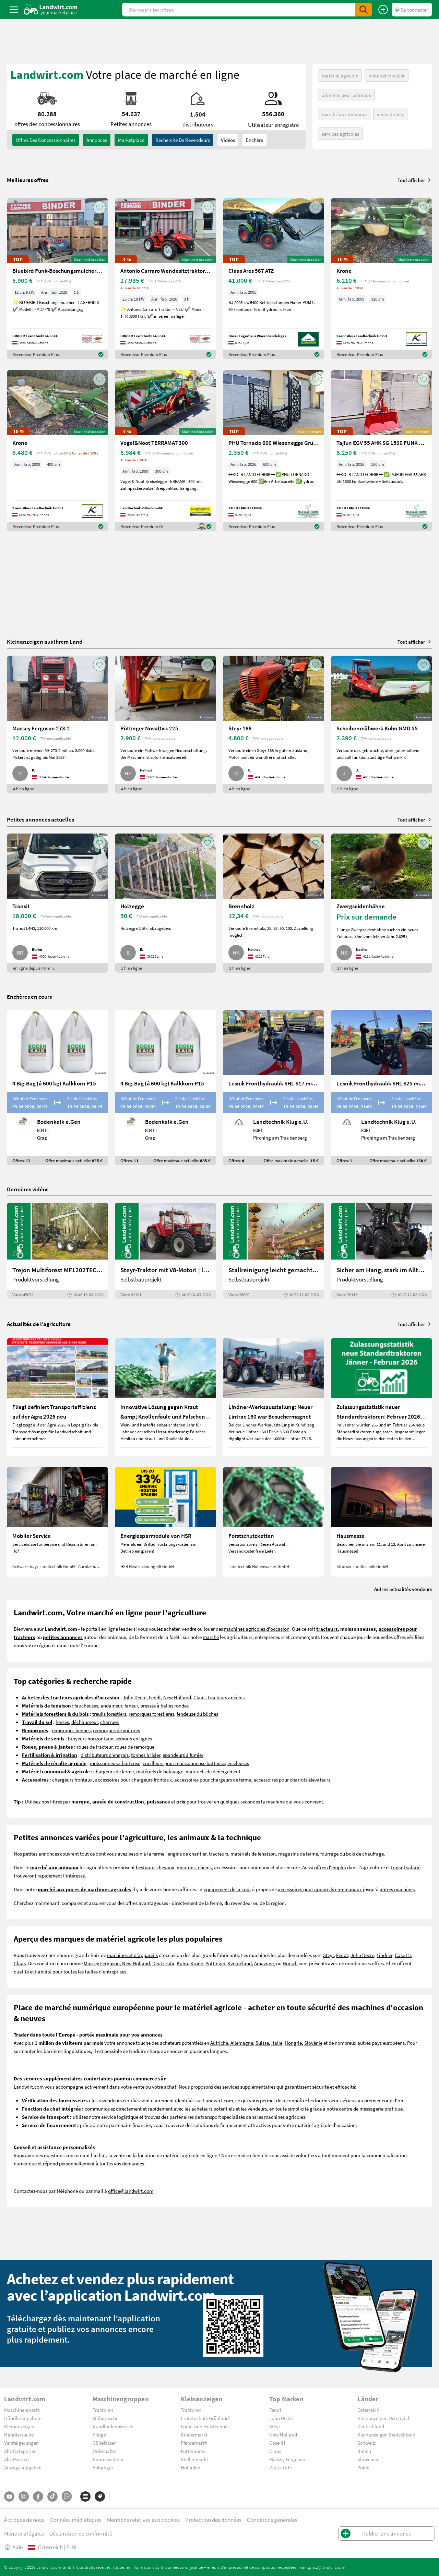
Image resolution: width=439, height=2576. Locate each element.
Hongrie (293, 2042)
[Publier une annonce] (383, 9)
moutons (186, 1867)
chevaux (165, 1867)
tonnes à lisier (145, 1754)
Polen (363, 2467)
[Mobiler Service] (57, 1522)
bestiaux (145, 1867)
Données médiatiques (76, 2520)
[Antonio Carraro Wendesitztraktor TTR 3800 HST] (165, 278)
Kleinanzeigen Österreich (384, 2418)
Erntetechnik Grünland (205, 2418)
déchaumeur (84, 1721)
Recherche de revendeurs (182, 139)
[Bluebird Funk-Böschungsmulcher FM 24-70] (57, 278)
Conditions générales (272, 2520)
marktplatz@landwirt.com (321, 2567)
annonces (96, 139)
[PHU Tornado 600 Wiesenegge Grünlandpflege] (273, 450)
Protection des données (213, 2520)
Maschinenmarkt (22, 2409)
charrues (109, 1721)
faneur (131, 1705)
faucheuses (86, 1705)
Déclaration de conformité (80, 2533)
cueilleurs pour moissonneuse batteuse (184, 1763)
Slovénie (313, 2042)
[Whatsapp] (67, 2496)
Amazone (264, 1963)
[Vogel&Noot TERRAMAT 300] (165, 450)
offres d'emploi (330, 1867)
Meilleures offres (27, 180)
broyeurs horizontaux (90, 1738)
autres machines (397, 1889)
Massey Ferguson (102, 1963)
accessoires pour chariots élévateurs (291, 1779)
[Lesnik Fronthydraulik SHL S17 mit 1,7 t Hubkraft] (273, 1087)
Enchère (254, 139)
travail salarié (405, 1867)
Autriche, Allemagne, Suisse (239, 2042)
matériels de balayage (159, 1771)
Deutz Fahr (163, 1963)
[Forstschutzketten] (273, 1522)
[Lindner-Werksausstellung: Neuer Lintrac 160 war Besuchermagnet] (273, 1397)
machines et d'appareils (132, 1955)
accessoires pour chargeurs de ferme (212, 1779)
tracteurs (218, 1853)
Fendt (155, 1697)
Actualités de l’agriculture (39, 1324)
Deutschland (370, 2426)
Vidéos (228, 139)
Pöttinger (215, 1963)
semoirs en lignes (134, 1738)
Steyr (328, 1955)
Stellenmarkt (194, 2459)
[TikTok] (52, 2496)
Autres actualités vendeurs (403, 1588)
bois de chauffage (365, 1853)
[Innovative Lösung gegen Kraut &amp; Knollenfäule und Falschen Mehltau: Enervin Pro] (165, 1397)
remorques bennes (71, 1730)
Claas (199, 1697)
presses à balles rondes (164, 1705)
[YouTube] (9, 2496)
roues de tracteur (94, 1746)
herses (62, 1721)
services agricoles (340, 133)
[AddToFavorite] (99, 207)
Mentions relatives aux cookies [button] (143, 2520)
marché (211, 1636)
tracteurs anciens (226, 1697)
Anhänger (103, 2467)
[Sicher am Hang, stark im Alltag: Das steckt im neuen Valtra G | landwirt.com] (381, 1251)
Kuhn (182, 1963)
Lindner (384, 1955)
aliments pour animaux (346, 95)
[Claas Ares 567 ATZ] (273, 278)
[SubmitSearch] (363, 9)
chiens (205, 1867)
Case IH (403, 1955)
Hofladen (190, 2467)
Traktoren (103, 2409)
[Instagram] (24, 2496)
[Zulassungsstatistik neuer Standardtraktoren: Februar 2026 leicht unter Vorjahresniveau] (381, 1397)
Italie (276, 2042)
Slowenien (368, 2459)
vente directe (390, 114)
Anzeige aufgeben (22, 2467)
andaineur (111, 1705)
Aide (13, 2547)
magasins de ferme (298, 1853)
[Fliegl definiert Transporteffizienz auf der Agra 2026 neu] (57, 1397)
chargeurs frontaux (72, 1779)
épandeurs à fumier (183, 1754)
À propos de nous (24, 2520)
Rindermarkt (194, 2434)
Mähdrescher (106, 2418)
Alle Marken (16, 2459)
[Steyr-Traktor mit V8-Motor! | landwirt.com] (165, 1251)
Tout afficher (415, 180)
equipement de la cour (227, 1889)
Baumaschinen (108, 2459)
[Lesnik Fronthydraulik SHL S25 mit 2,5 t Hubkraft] (381, 1087)
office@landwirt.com (130, 2190)
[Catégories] (85, 2496)
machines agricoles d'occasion (256, 1628)
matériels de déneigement (213, 1771)
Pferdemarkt (194, 2442)
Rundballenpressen (113, 2426)
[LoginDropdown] (412, 9)
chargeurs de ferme (113, 1771)
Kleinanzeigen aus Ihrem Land (45, 641)
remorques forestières (151, 1713)
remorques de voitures (116, 1730)
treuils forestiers (109, 1713)
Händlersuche (19, 2434)
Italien (364, 2450)
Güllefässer (104, 2442)
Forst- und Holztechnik (205, 2426)
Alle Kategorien (20, 2450)
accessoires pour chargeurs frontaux (133, 1779)
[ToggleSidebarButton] (14, 9)
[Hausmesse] (381, 1522)
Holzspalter (105, 2450)
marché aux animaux (344, 114)
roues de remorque (134, 1746)
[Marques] (100, 2496)
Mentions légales (24, 2533)
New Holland (177, 1697)
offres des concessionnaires (45, 139)
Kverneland (239, 1963)
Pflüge (99, 2434)
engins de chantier (187, 1853)
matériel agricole (340, 75)
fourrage (329, 1853)
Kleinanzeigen (19, 2426)
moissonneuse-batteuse (115, 1763)
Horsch (290, 1963)
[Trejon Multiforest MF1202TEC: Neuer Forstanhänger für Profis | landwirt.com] (57, 1251)
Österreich (368, 2409)
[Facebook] (38, 2496)
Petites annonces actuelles (40, 819)
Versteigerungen (21, 2442)
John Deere (134, 1697)
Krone (196, 1963)
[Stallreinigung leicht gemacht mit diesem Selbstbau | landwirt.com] (273, 1251)
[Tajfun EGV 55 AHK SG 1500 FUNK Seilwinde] (381, 450)
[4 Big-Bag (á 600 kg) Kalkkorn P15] (57, 1087)
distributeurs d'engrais (105, 1754)
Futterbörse (193, 2450)
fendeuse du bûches (197, 1713)
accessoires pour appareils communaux (320, 1889)
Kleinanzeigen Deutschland (386, 2434)
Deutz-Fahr (280, 2467)
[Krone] (381, 278)
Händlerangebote (22, 2418)
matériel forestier (386, 75)
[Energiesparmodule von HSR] (165, 1522)
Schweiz (366, 2442)
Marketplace (131, 139)
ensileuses (238, 1763)
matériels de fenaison (253, 1853)
